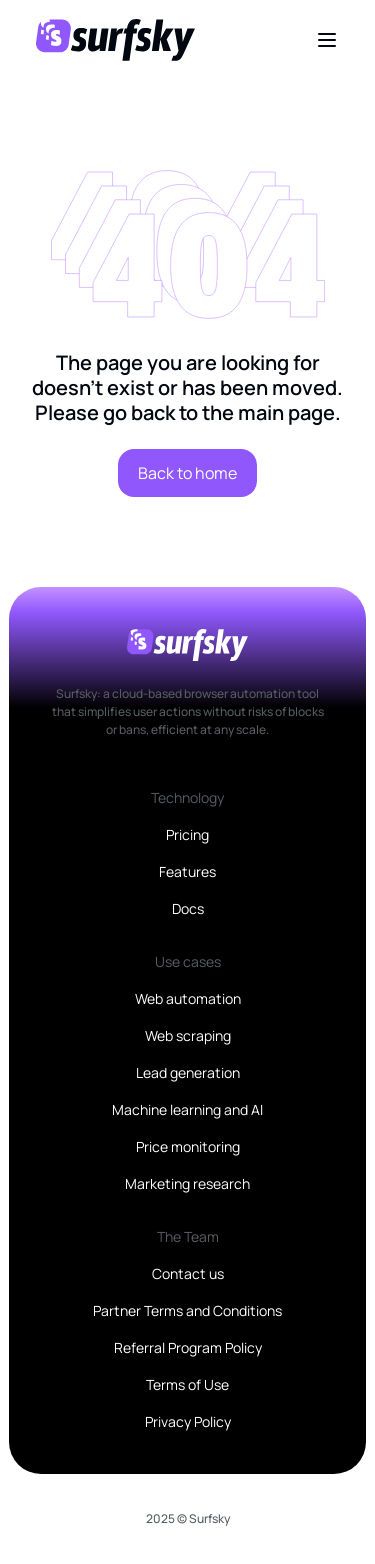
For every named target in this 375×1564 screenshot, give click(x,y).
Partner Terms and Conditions (187, 1310)
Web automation (188, 998)
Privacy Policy (188, 1421)
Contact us (188, 1273)
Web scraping (188, 1035)
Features (187, 871)
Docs (188, 908)
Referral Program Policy (188, 1347)
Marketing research (187, 1183)
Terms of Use (187, 1384)
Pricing (187, 834)
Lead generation (188, 1072)
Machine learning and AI (187, 1109)
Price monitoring (188, 1146)
